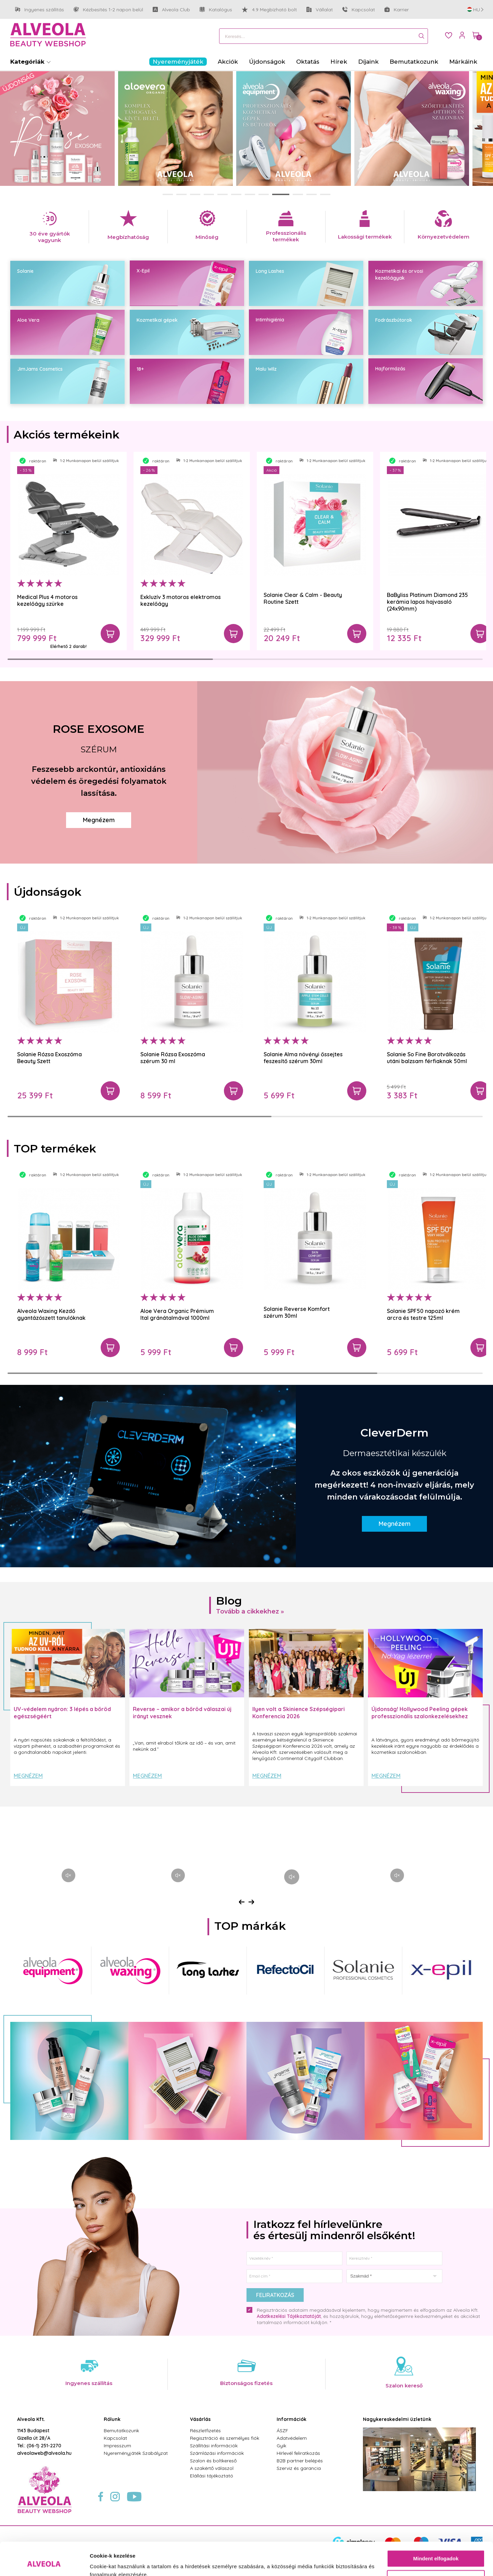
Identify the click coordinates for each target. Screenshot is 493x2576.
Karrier (396, 10)
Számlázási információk (217, 2453)
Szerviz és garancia (299, 2468)
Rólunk (112, 2419)
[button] (168, 194)
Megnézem (99, 820)
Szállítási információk (214, 2446)
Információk (291, 2419)
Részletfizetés (205, 2430)
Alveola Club (171, 10)
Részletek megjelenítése (120, 2562)
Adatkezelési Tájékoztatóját (289, 2316)
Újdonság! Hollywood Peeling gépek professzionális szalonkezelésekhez (419, 1713)
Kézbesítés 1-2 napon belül (108, 10)
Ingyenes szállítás (39, 10)
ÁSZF (282, 2430)
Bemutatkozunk (121, 2430)
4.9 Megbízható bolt (269, 10)
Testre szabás (436, 2547)
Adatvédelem (292, 2438)
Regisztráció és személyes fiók (224, 2438)
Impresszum (117, 2446)
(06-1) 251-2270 (44, 2446)
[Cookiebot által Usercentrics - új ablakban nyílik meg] (44, 2563)
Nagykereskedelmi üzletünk (397, 2419)
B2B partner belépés (300, 2461)
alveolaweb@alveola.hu (44, 2453)
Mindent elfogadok (436, 2527)
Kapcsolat (358, 10)
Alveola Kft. (31, 2419)
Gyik (281, 2446)
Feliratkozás (275, 2295)
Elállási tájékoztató (211, 2476)
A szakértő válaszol (211, 2468)
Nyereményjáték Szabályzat (136, 2453)
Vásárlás (200, 2419)
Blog (229, 1600)
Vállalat (319, 10)
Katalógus (216, 10)
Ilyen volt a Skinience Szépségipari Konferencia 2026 (298, 1713)
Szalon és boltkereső (213, 2461)
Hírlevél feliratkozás (298, 2453)
